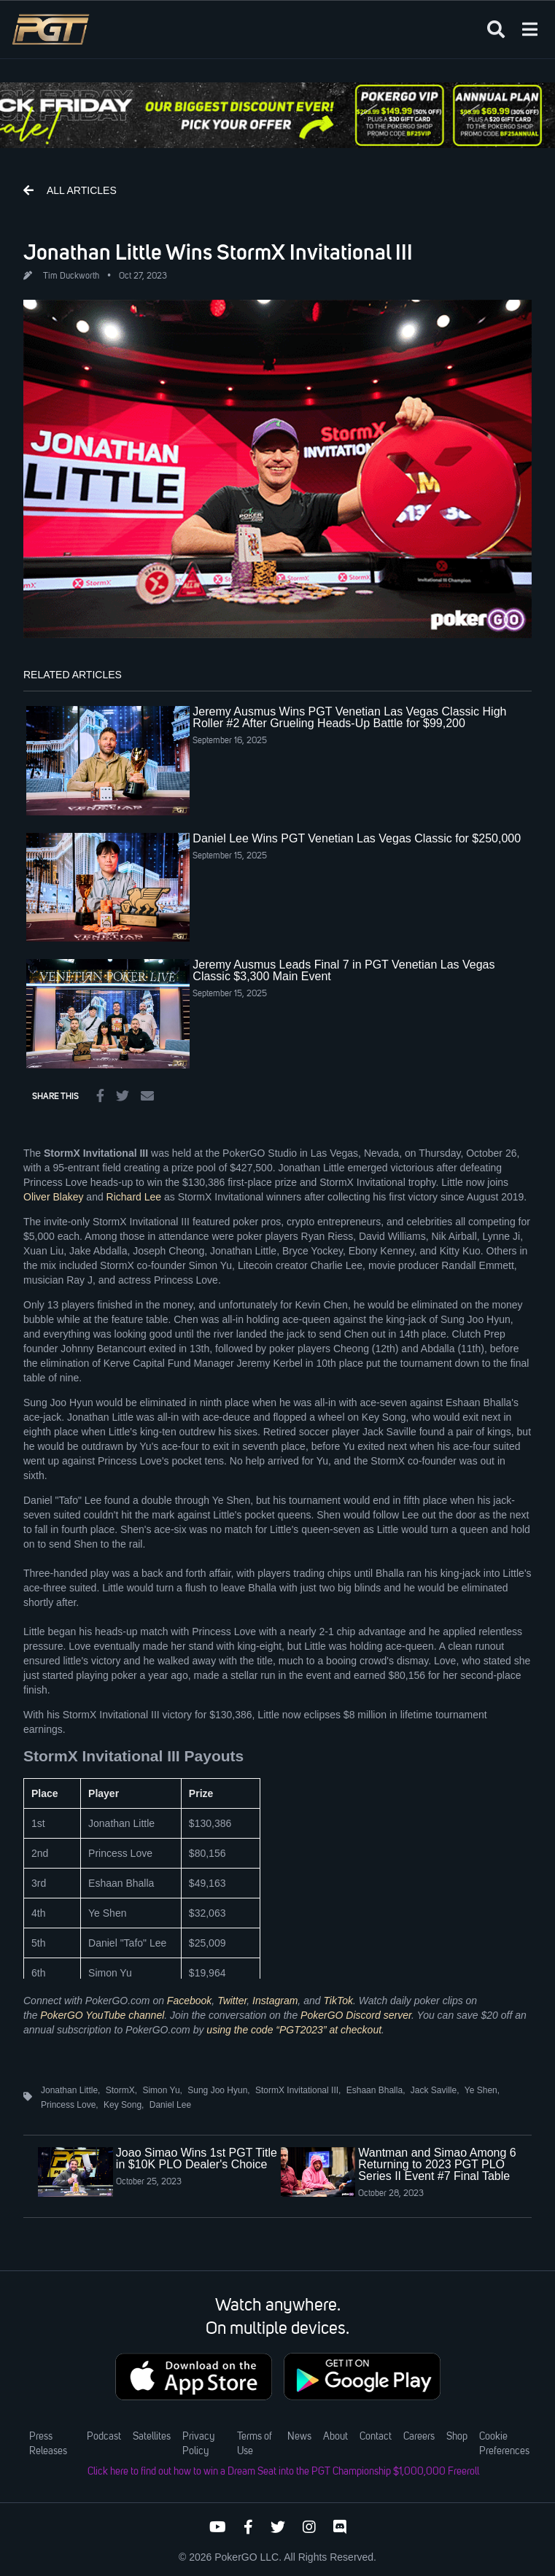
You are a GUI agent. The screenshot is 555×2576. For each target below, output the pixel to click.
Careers (419, 2437)
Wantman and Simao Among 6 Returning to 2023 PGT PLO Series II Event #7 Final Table (437, 2164)
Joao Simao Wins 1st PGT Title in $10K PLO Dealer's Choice (196, 2158)
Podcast (104, 2437)
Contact (376, 2437)
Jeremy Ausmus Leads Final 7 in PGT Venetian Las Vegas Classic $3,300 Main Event (343, 970)
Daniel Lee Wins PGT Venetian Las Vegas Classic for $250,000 (357, 838)
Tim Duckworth (71, 276)
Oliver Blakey (53, 1197)
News (299, 2437)
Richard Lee (134, 1197)
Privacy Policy (198, 2444)
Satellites (152, 2437)
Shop (456, 2437)
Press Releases (48, 2444)
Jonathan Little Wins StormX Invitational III (218, 251)
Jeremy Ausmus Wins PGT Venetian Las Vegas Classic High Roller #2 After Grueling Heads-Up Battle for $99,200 (349, 717)
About (335, 2437)
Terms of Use (254, 2444)
